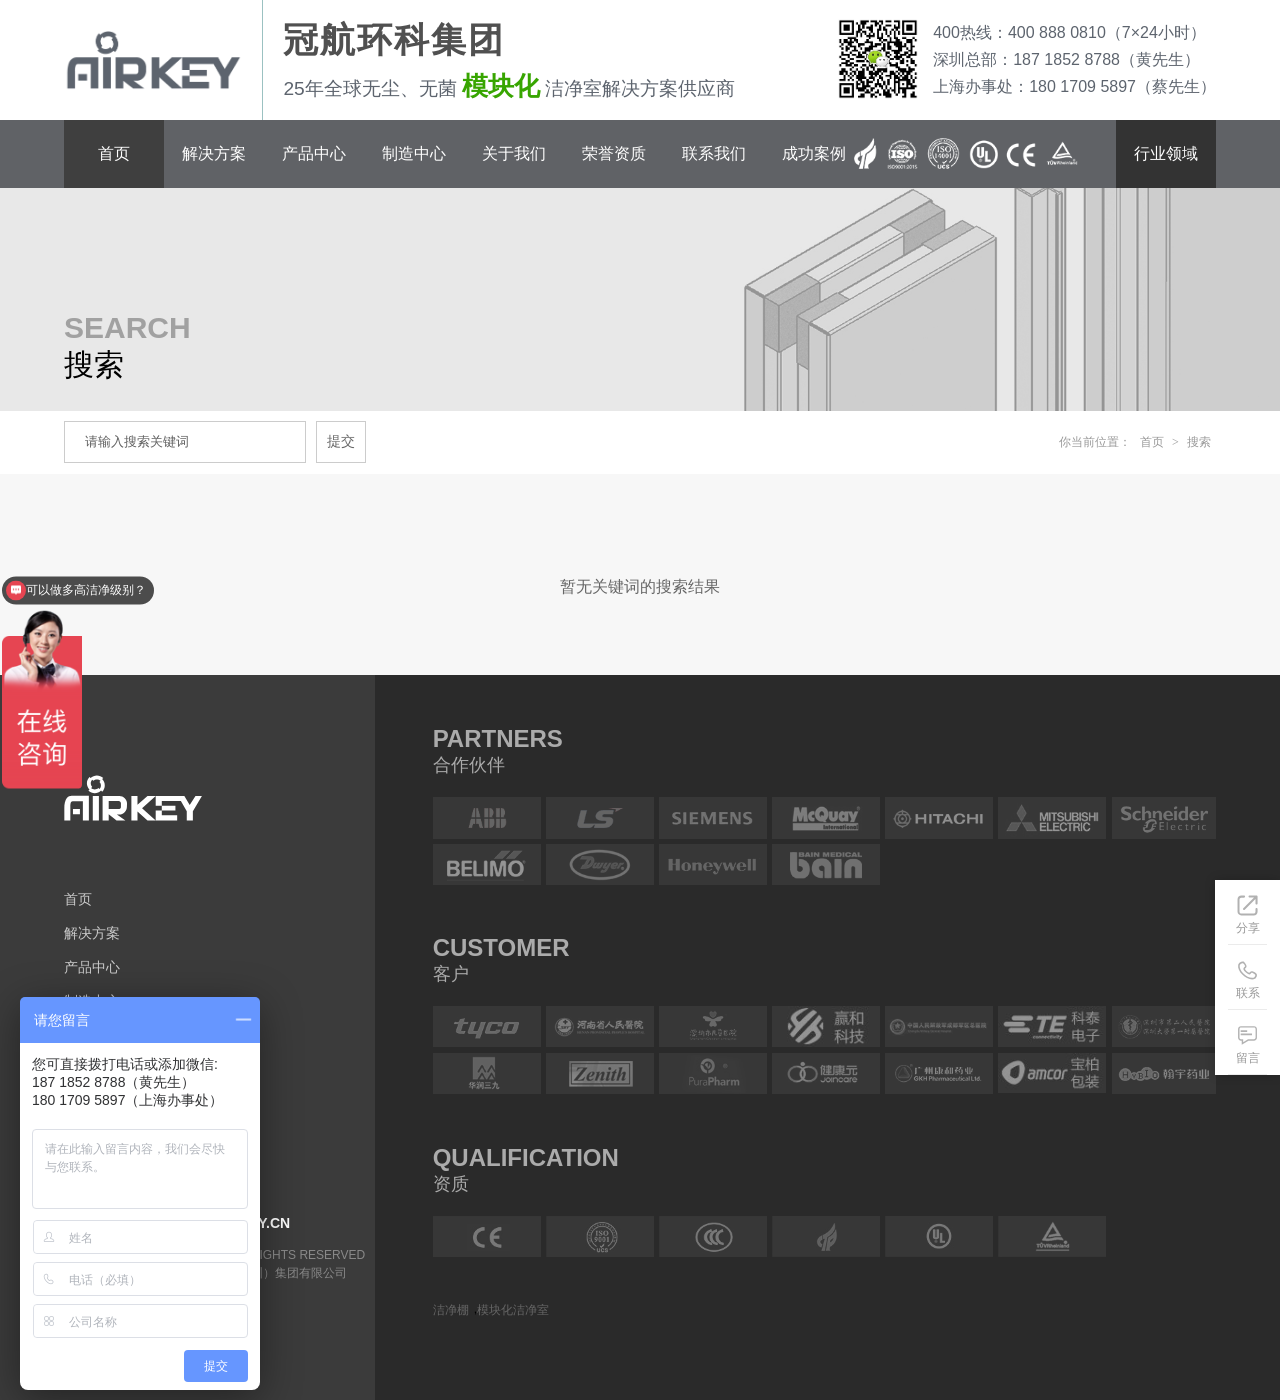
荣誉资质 (614, 153)
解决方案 (214, 153)
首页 (114, 153)
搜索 (1199, 442)
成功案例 (814, 153)
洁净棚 (451, 1309)
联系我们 (714, 153)
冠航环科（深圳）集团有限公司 (263, 1273)
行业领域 (1166, 153)
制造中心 (414, 153)
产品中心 (314, 153)
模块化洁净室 (513, 1309)
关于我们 (514, 153)
